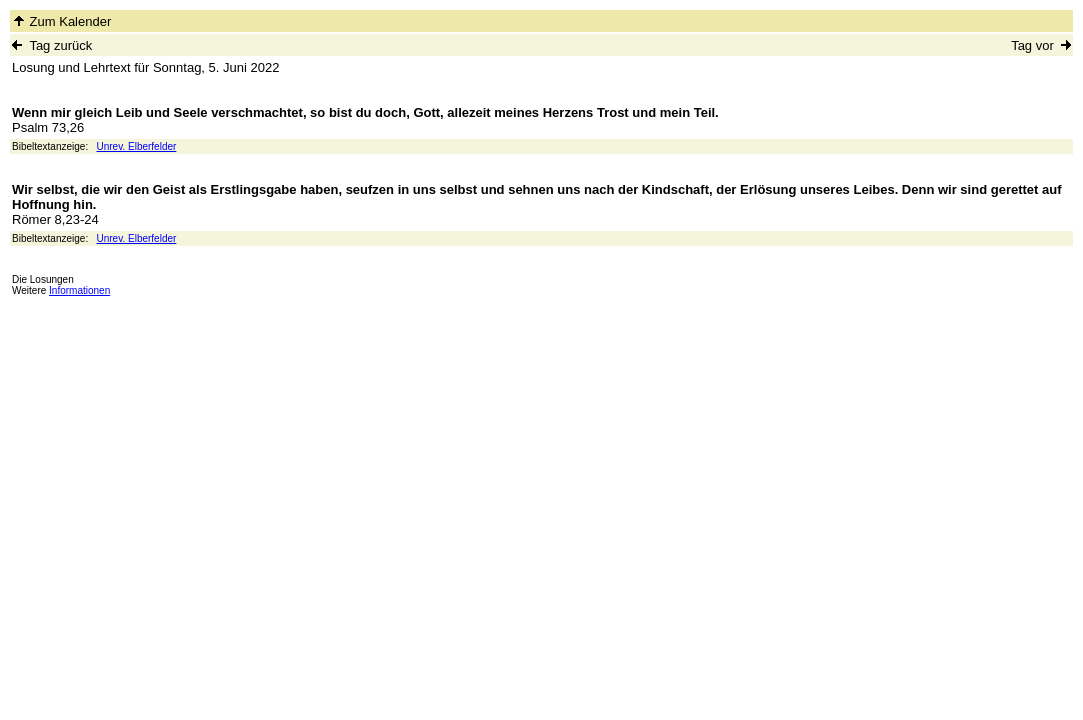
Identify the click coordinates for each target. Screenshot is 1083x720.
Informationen (79, 290)
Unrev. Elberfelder (137, 146)
